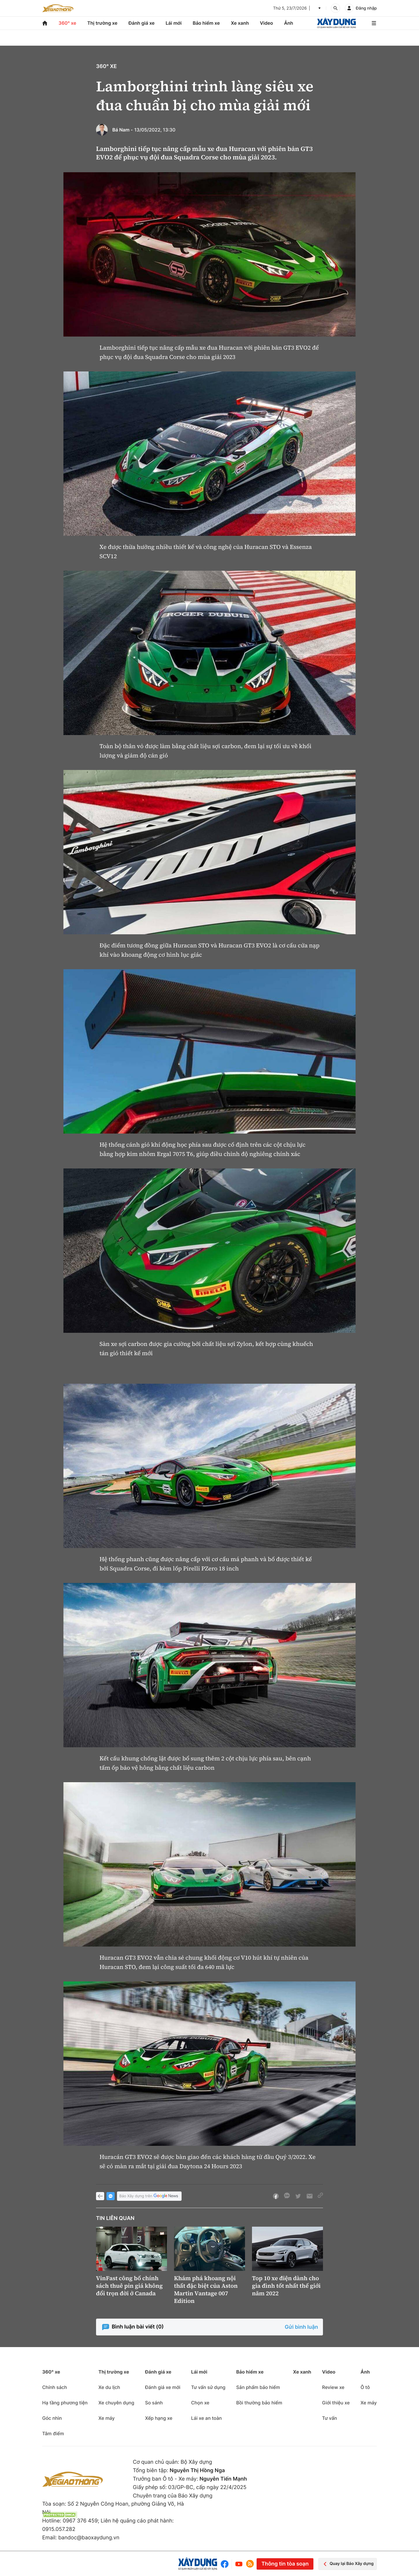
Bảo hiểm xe (206, 23)
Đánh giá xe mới (162, 2387)
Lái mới (174, 23)
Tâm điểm (53, 2433)
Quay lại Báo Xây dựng (348, 2564)
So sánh (154, 2403)
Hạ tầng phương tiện (65, 2403)
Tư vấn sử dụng (208, 2387)
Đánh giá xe (142, 23)
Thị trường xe (102, 23)
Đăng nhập (366, 8)
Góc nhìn (52, 2418)
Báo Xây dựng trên (149, 2196)
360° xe (67, 23)
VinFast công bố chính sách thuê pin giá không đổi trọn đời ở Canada (129, 2285)
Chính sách (54, 2387)
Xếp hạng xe (158, 2418)
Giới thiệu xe (336, 2403)
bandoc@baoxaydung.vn (88, 2538)
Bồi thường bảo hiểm (259, 2403)
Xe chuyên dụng (116, 2403)
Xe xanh (240, 23)
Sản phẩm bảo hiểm (258, 2387)
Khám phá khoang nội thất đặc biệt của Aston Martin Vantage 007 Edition (206, 2289)
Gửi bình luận (301, 2327)
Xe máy (106, 2418)
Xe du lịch (109, 2387)
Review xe (333, 2387)
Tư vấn (329, 2418)
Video (266, 23)
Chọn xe (200, 2403)
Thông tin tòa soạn (284, 2564)
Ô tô (365, 2387)
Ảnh (288, 23)
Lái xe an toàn (206, 2418)
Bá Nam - (122, 130)
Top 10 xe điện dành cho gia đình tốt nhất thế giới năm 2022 (286, 2285)
